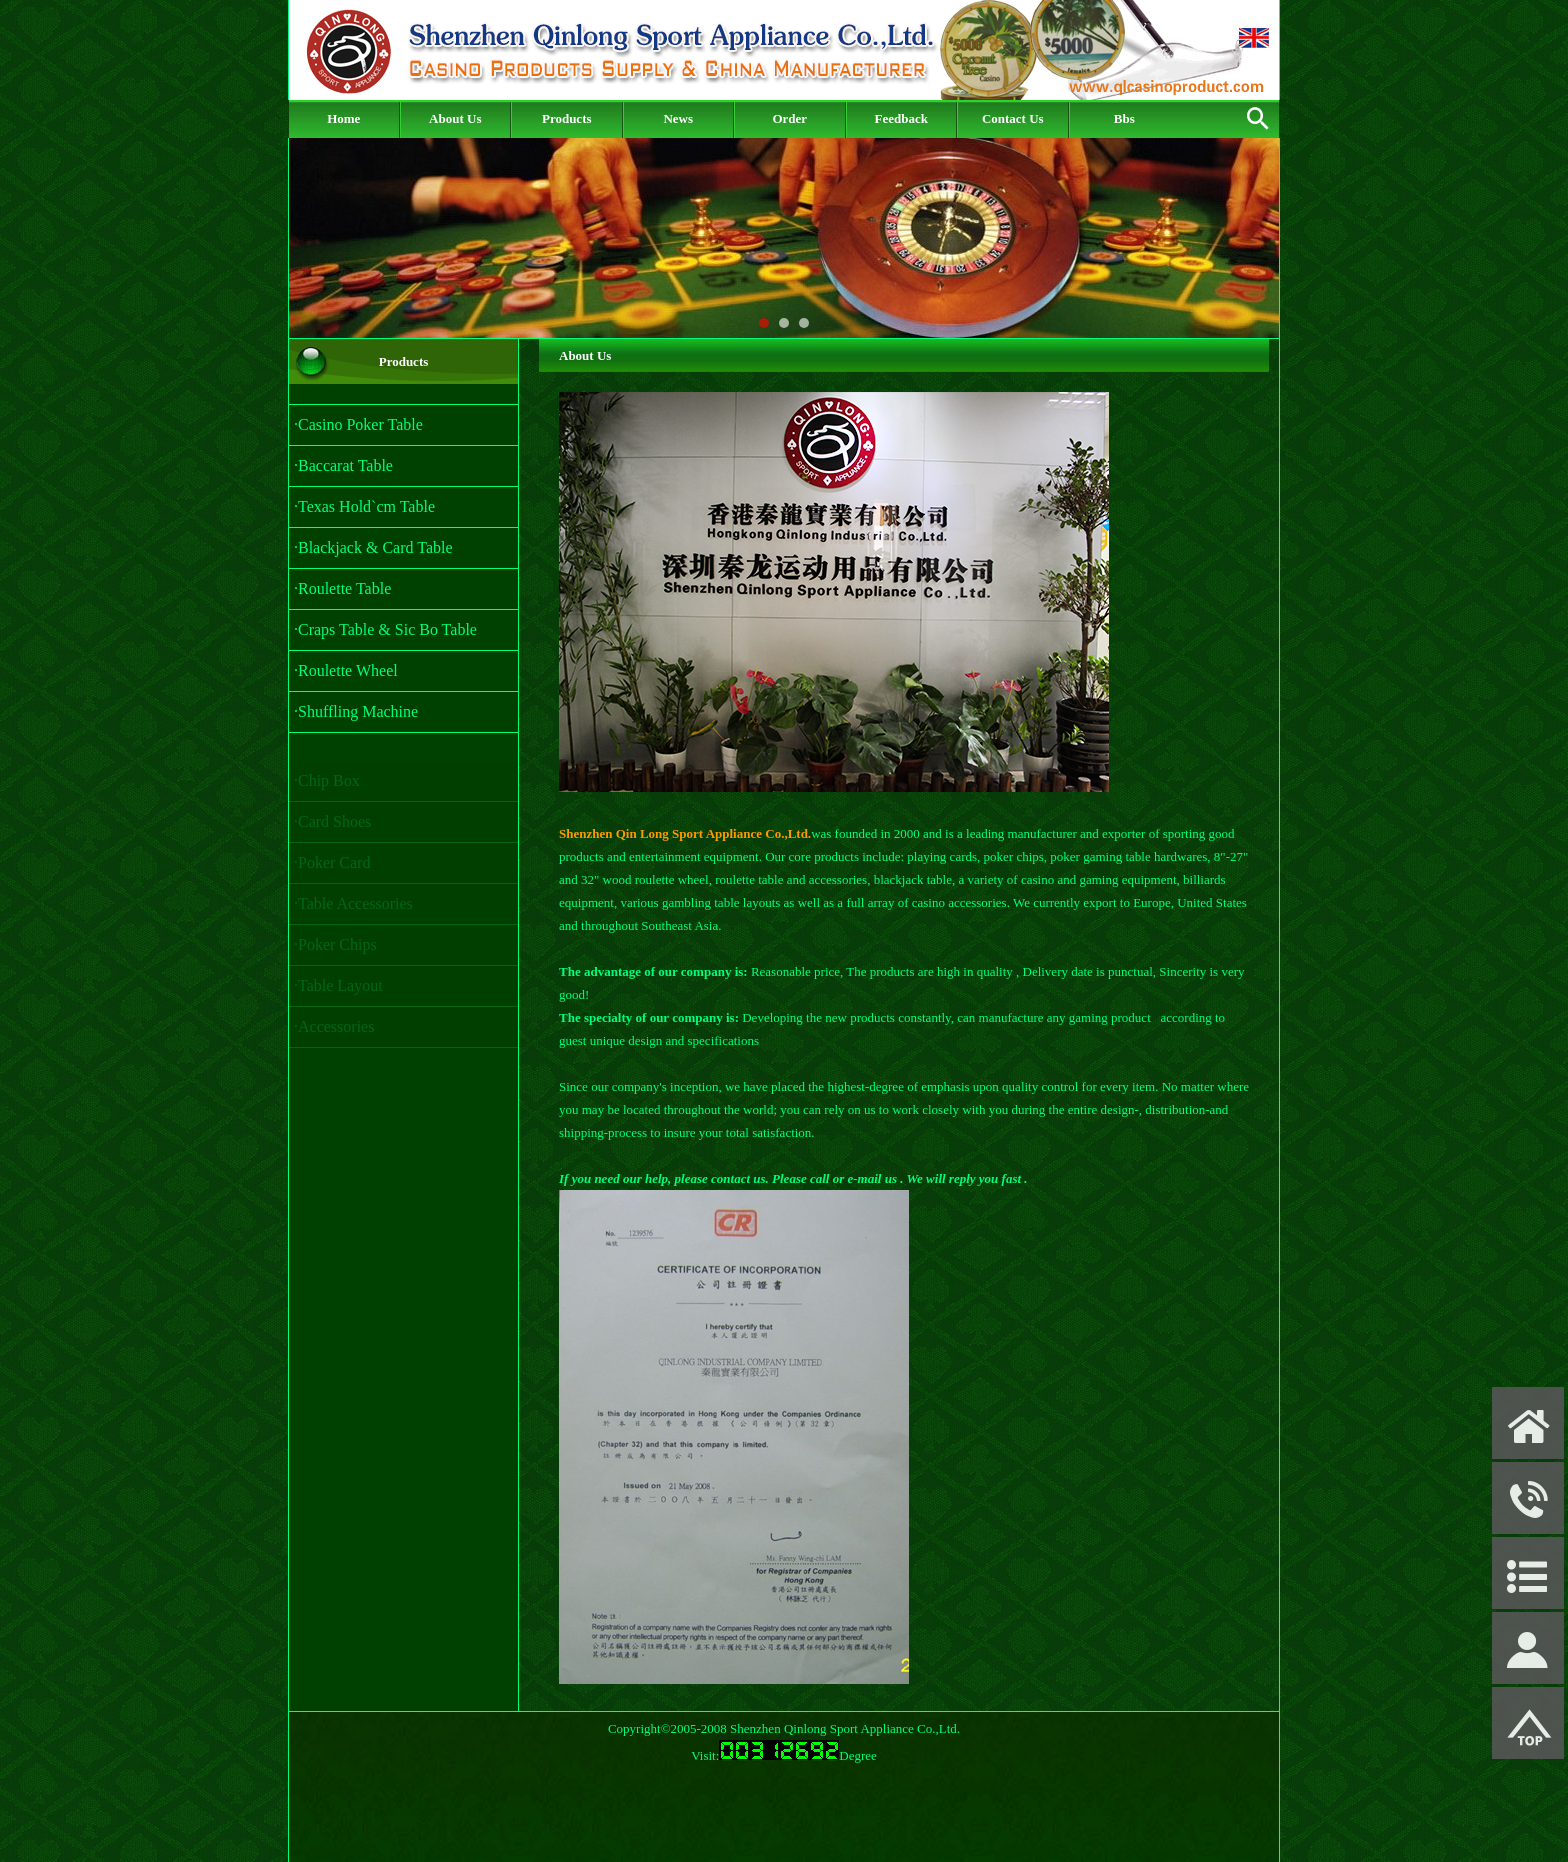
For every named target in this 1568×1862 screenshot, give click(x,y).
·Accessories (334, 1031)
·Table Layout (338, 990)
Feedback (901, 118)
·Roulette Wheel (346, 670)
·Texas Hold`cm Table (364, 506)
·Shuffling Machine (356, 711)
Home (343, 118)
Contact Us (1013, 118)
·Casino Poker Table (358, 424)
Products (567, 118)
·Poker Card (332, 867)
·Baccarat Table (343, 465)
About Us (455, 118)
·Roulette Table (342, 588)
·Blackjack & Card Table (373, 547)
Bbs (1124, 118)
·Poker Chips (335, 949)
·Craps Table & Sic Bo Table (385, 629)
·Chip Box (327, 785)
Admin (317, 1843)
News (678, 118)
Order (789, 118)
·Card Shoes (332, 826)
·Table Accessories (353, 908)
